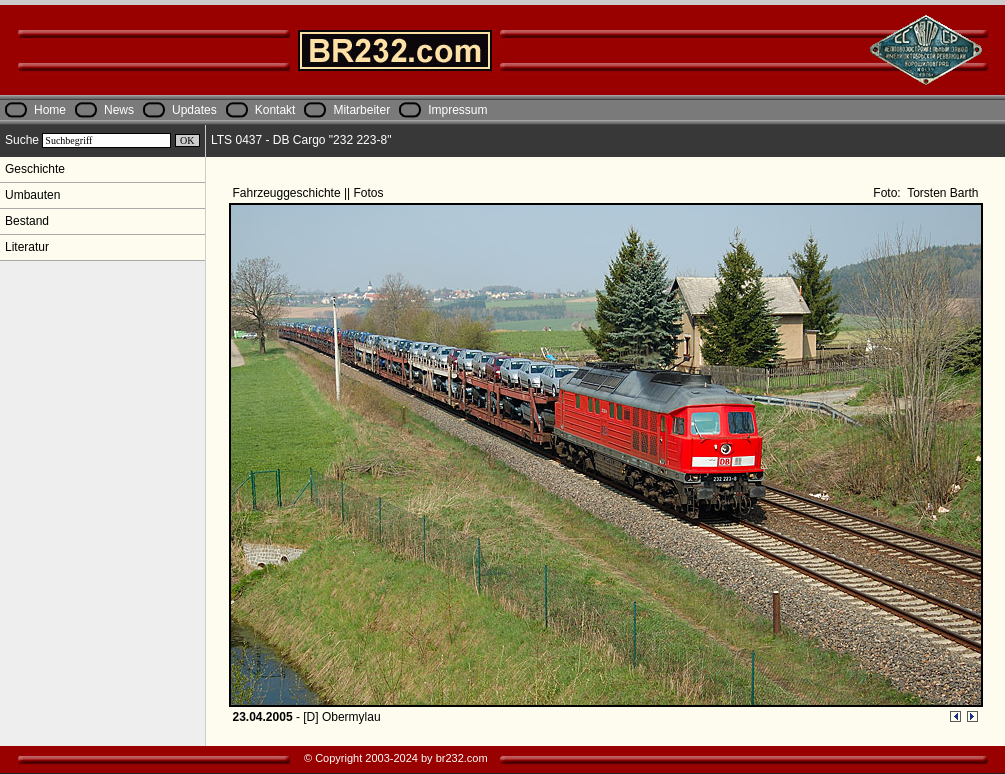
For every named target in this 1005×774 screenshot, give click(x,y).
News (119, 110)
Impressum (457, 110)
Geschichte (35, 169)
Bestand (27, 221)
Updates (194, 110)
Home (50, 110)
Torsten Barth (941, 193)
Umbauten (32, 195)
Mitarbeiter (361, 110)
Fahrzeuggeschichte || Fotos (310, 193)
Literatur (27, 247)
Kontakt (275, 110)
